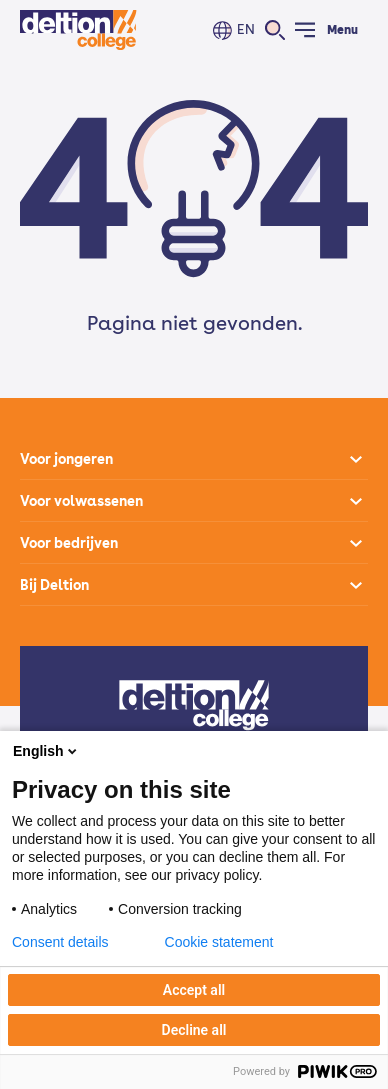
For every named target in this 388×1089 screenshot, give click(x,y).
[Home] (78, 30)
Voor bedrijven (69, 543)
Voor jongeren (66, 459)
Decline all (194, 1030)
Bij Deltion (54, 585)
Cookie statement (219, 942)
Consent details (60, 942)
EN (246, 29)
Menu (342, 30)
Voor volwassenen (81, 501)
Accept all (194, 990)
